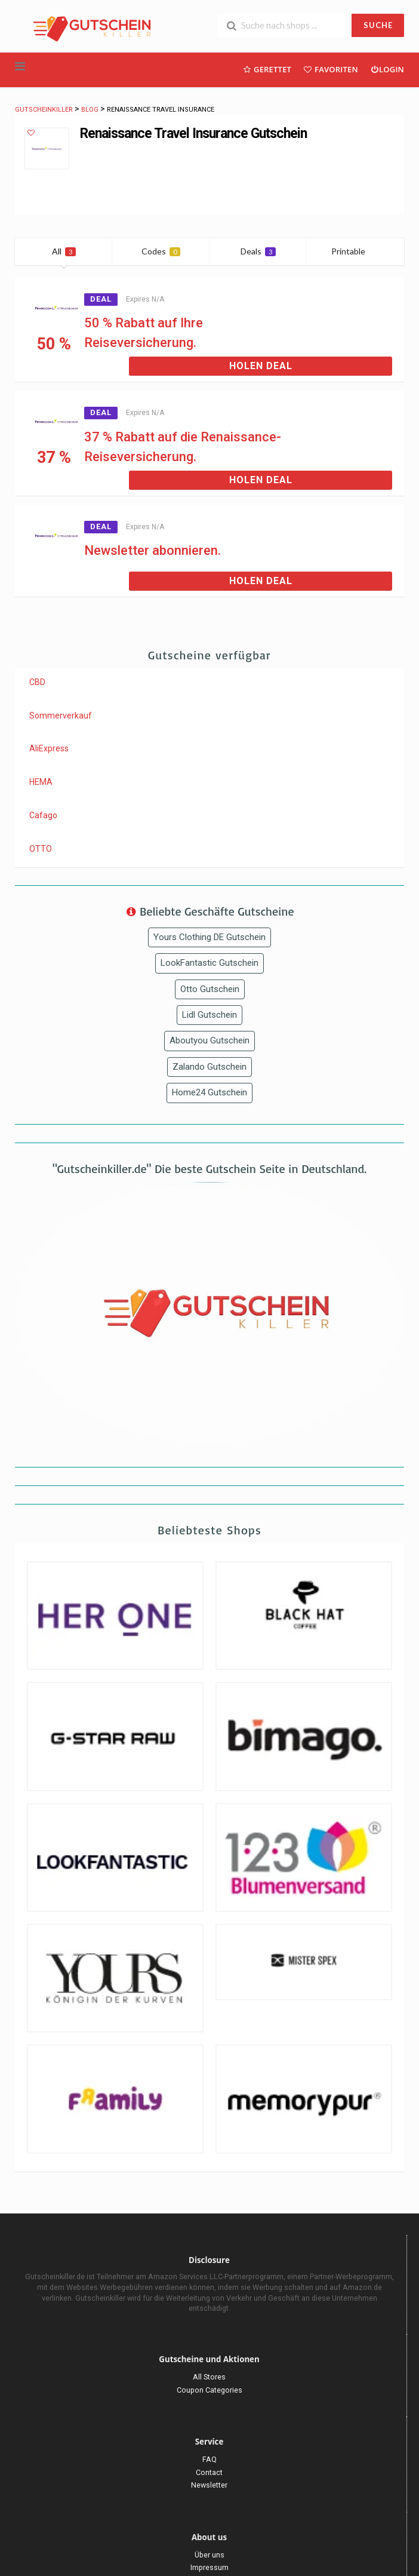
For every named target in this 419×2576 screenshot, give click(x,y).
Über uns (209, 2554)
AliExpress (49, 748)
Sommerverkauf (60, 715)
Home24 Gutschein (209, 1092)
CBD (37, 682)
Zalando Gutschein (209, 1066)
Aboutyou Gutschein (209, 1040)
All (64, 251)
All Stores (209, 2376)
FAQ (209, 2459)
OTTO (40, 848)
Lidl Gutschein (209, 1014)
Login (387, 69)
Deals (258, 251)
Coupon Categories (209, 2389)
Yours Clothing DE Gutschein (209, 937)
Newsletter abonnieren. (152, 550)
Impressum (209, 2567)
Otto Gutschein (209, 989)
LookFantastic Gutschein (209, 962)
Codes (160, 251)
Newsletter (209, 2484)
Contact (209, 2472)
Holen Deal (260, 365)
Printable (355, 251)
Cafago (43, 815)
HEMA (41, 782)
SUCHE (378, 25)
